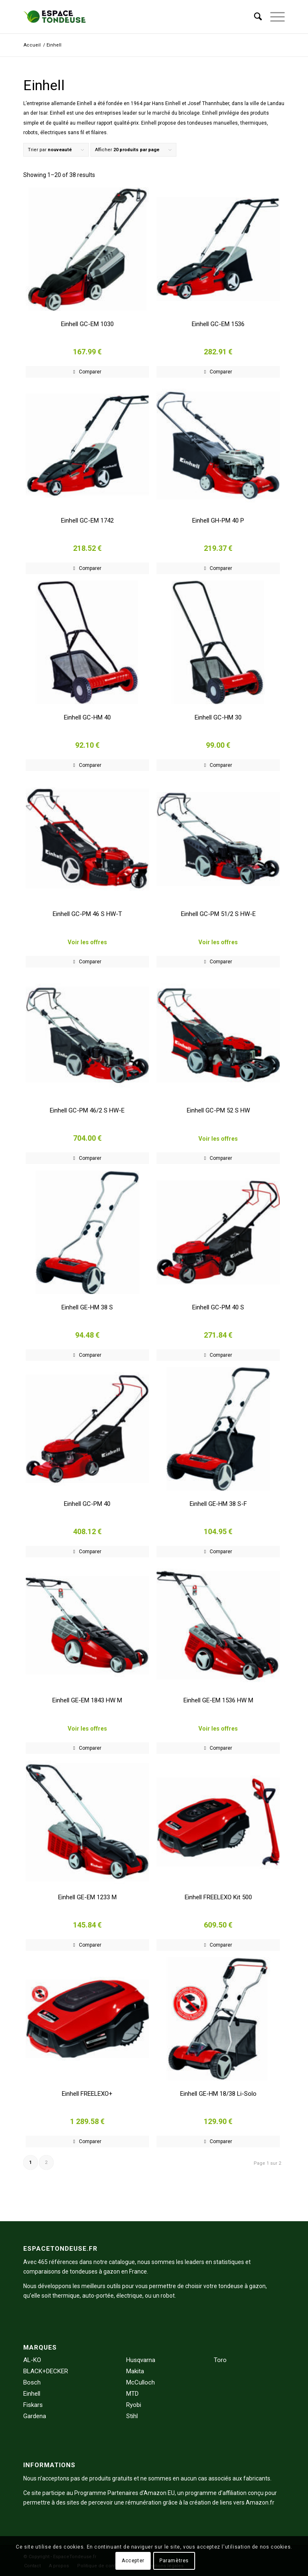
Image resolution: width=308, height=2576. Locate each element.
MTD (132, 2393)
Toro (220, 2360)
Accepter (133, 2561)
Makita (135, 2371)
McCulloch (140, 2382)
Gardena (34, 2416)
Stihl (132, 2416)
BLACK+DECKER (45, 2371)
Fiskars (33, 2405)
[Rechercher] (254, 16)
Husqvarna (140, 2360)
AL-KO (32, 2360)
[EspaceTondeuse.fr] (128, 16)
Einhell (31, 2393)
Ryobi (133, 2405)
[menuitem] (254, 16)
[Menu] (273, 16)
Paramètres (174, 2561)
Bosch (32, 2382)
